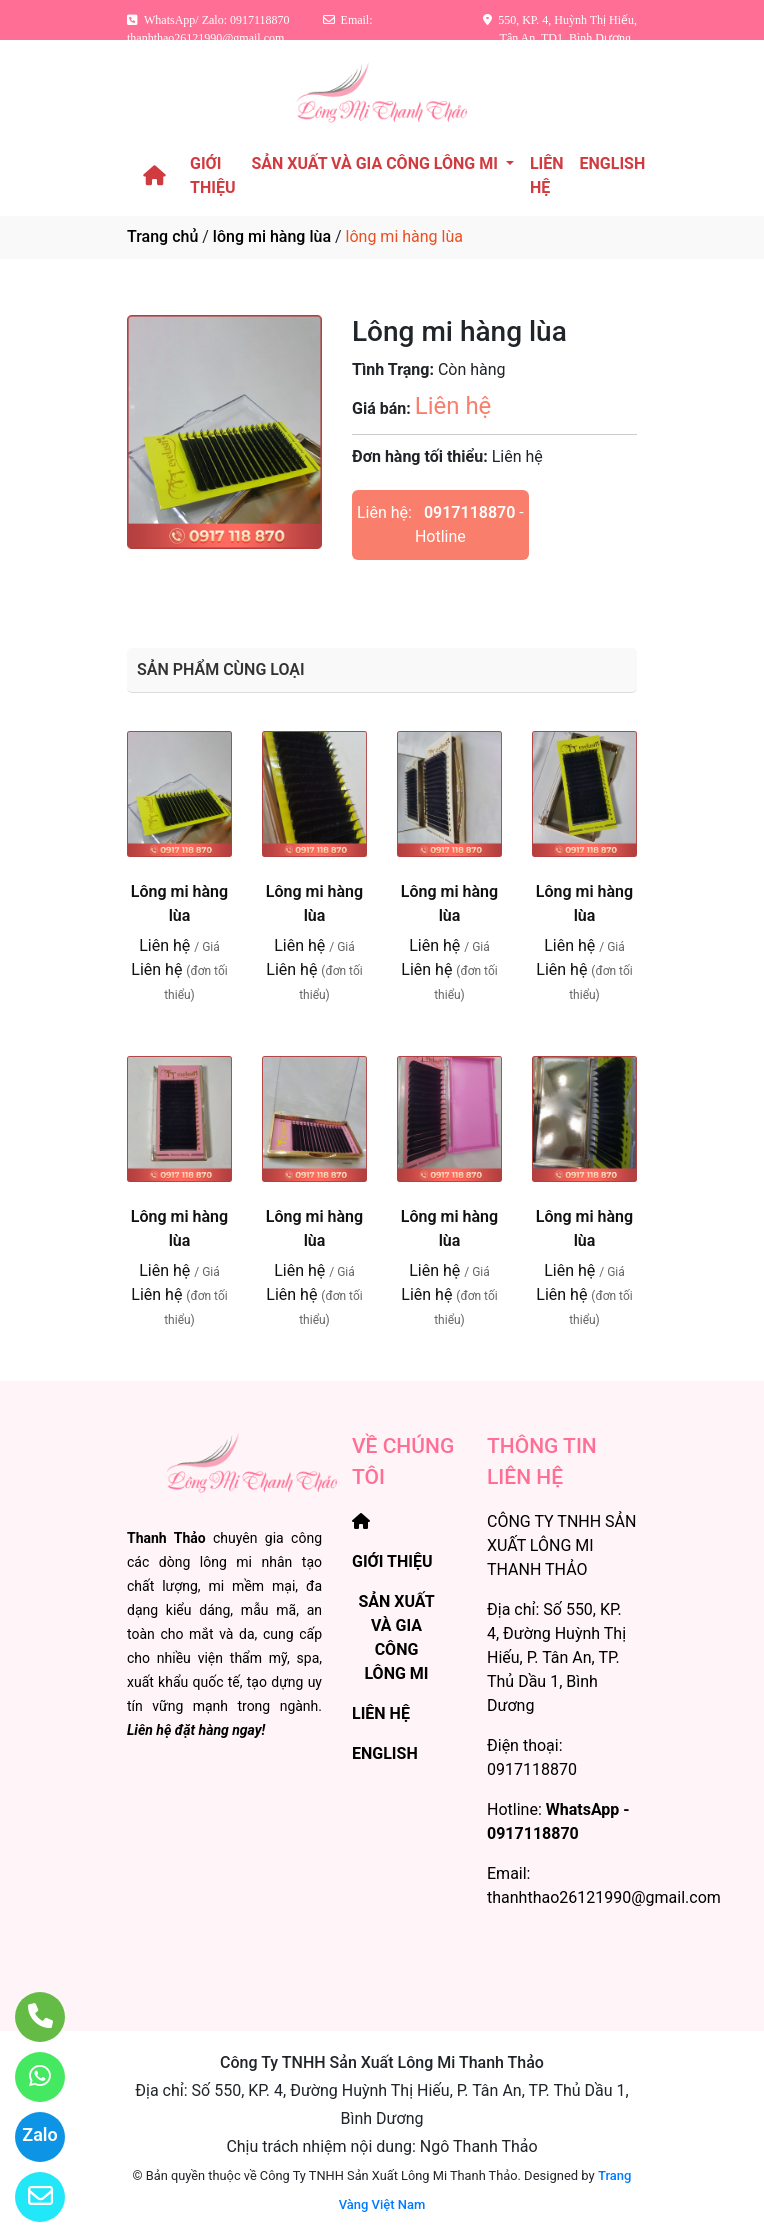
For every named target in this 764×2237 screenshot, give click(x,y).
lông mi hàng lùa (272, 236)
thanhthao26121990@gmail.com (604, 1897)
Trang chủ (162, 236)
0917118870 (469, 512)
